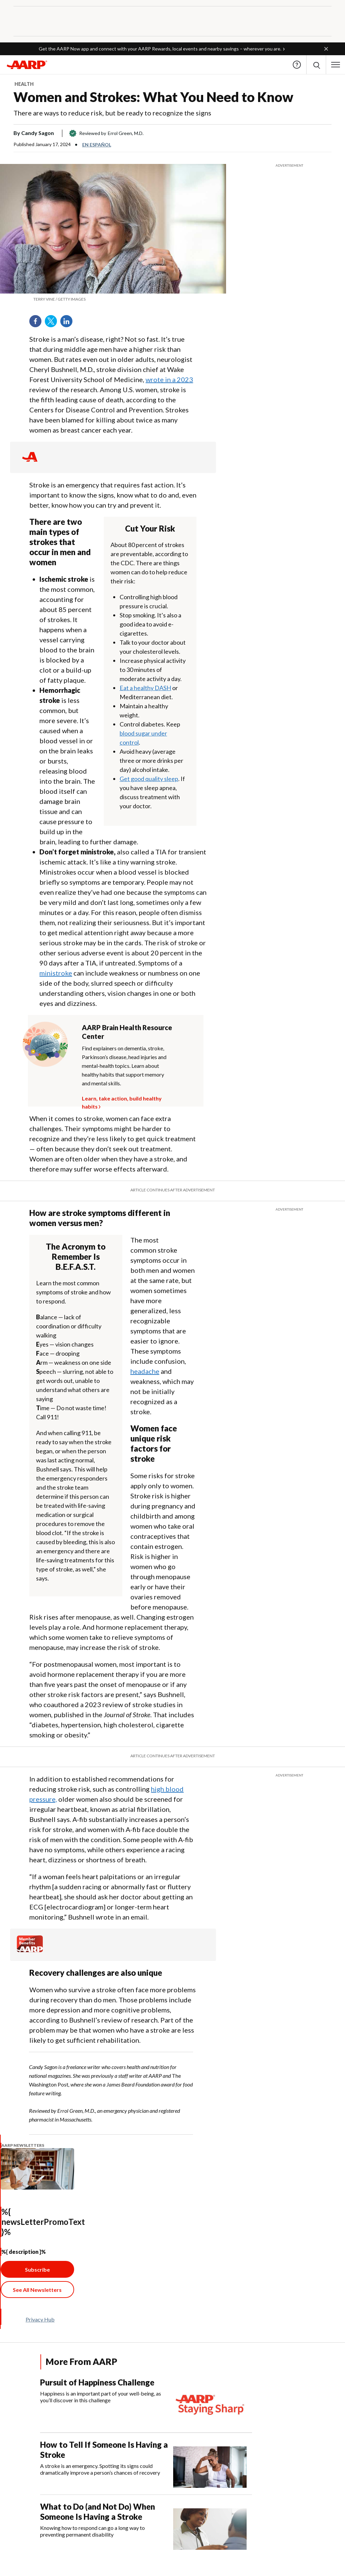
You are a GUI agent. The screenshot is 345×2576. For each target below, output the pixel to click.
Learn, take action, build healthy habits (122, 1097)
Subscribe (37, 2269)
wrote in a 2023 (169, 379)
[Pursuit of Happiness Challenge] (146, 2401)
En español (96, 144)
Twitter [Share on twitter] (53, 323)
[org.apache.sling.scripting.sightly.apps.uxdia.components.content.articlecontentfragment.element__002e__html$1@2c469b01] (113, 299)
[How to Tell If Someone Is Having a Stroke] (146, 2464)
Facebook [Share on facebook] (37, 323)
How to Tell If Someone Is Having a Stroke (104, 2450)
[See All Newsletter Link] (37, 2289)
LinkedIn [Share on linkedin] (68, 323)
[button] (326, 49)
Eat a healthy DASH (145, 687)
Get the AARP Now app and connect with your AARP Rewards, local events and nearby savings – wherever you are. (160, 49)
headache (144, 1371)
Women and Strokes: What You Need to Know (153, 97)
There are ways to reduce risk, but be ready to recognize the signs (112, 113)
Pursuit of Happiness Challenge (97, 2382)
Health (24, 84)
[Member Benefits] (30, 1950)
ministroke (55, 973)
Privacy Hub (40, 2319)
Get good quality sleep (149, 778)
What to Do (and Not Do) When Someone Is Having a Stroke (97, 2511)
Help (296, 64)
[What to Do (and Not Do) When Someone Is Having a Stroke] (146, 2526)
